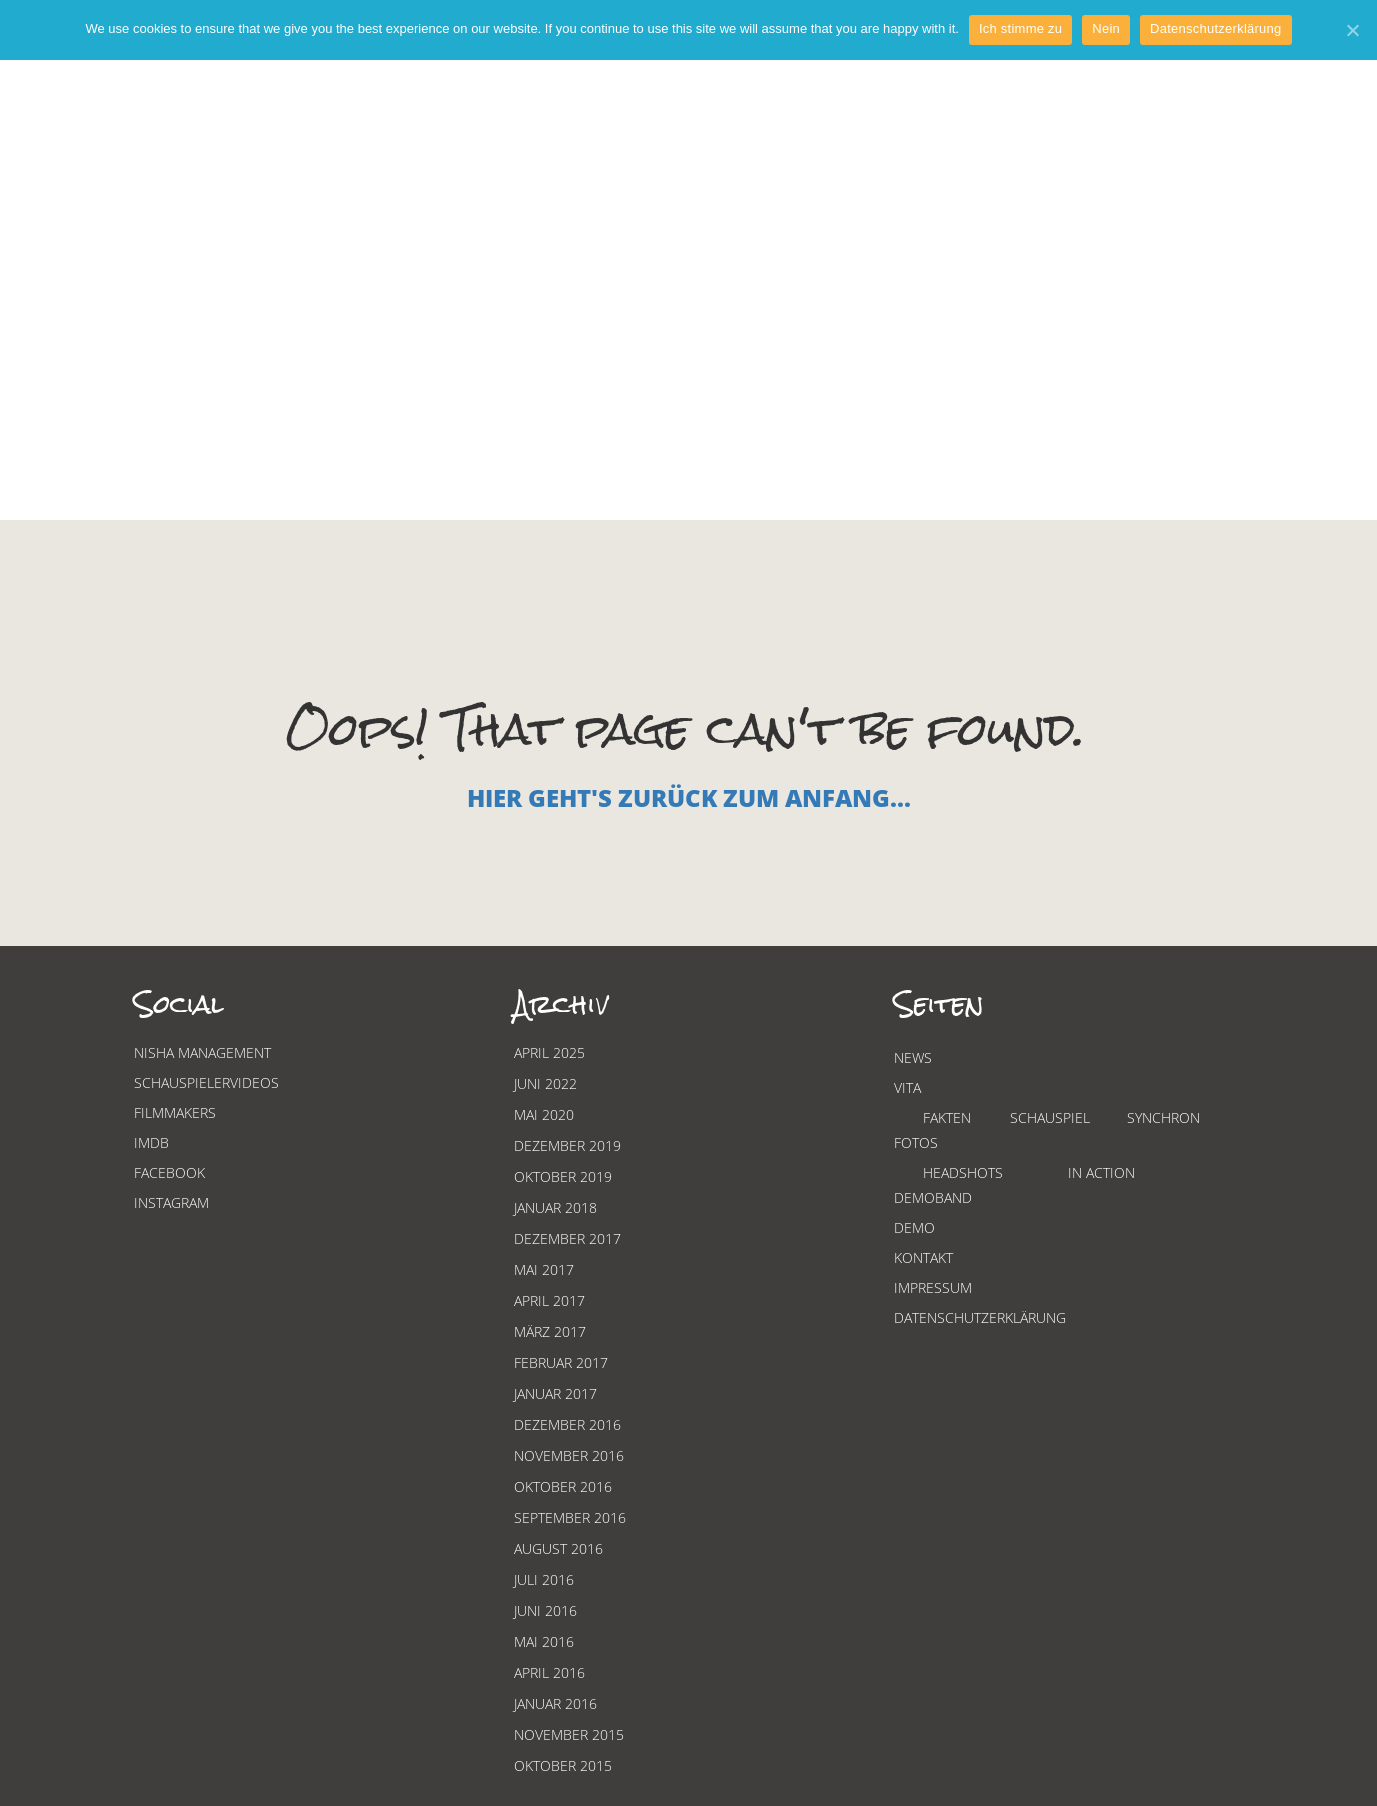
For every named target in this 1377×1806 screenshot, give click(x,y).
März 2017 (550, 1331)
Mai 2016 (544, 1641)
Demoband (933, 1197)
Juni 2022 (545, 1083)
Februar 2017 (561, 1362)
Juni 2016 (545, 1610)
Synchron (1163, 1117)
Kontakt (923, 1257)
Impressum (933, 1287)
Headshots (963, 1172)
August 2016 (558, 1548)
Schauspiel (1050, 1117)
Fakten (947, 1117)
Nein (1106, 28)
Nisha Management (202, 1052)
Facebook (169, 1172)
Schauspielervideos (206, 1082)
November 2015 (569, 1734)
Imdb (151, 1142)
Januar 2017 (555, 1393)
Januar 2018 (555, 1207)
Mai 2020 (544, 1114)
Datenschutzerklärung (980, 1317)
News (913, 1057)
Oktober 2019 (563, 1176)
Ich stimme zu (1020, 28)
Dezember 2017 (567, 1238)
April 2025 (549, 1052)
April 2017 (549, 1300)
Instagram (171, 1202)
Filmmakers (175, 1112)
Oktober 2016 (563, 1486)
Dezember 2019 (567, 1145)
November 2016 (569, 1455)
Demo (914, 1227)
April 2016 (549, 1672)
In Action (1101, 1172)
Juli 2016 (544, 1579)
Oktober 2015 (563, 1765)
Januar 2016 (555, 1703)
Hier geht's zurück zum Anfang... (689, 797)
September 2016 (570, 1517)
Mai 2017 (544, 1269)
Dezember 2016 (567, 1424)
